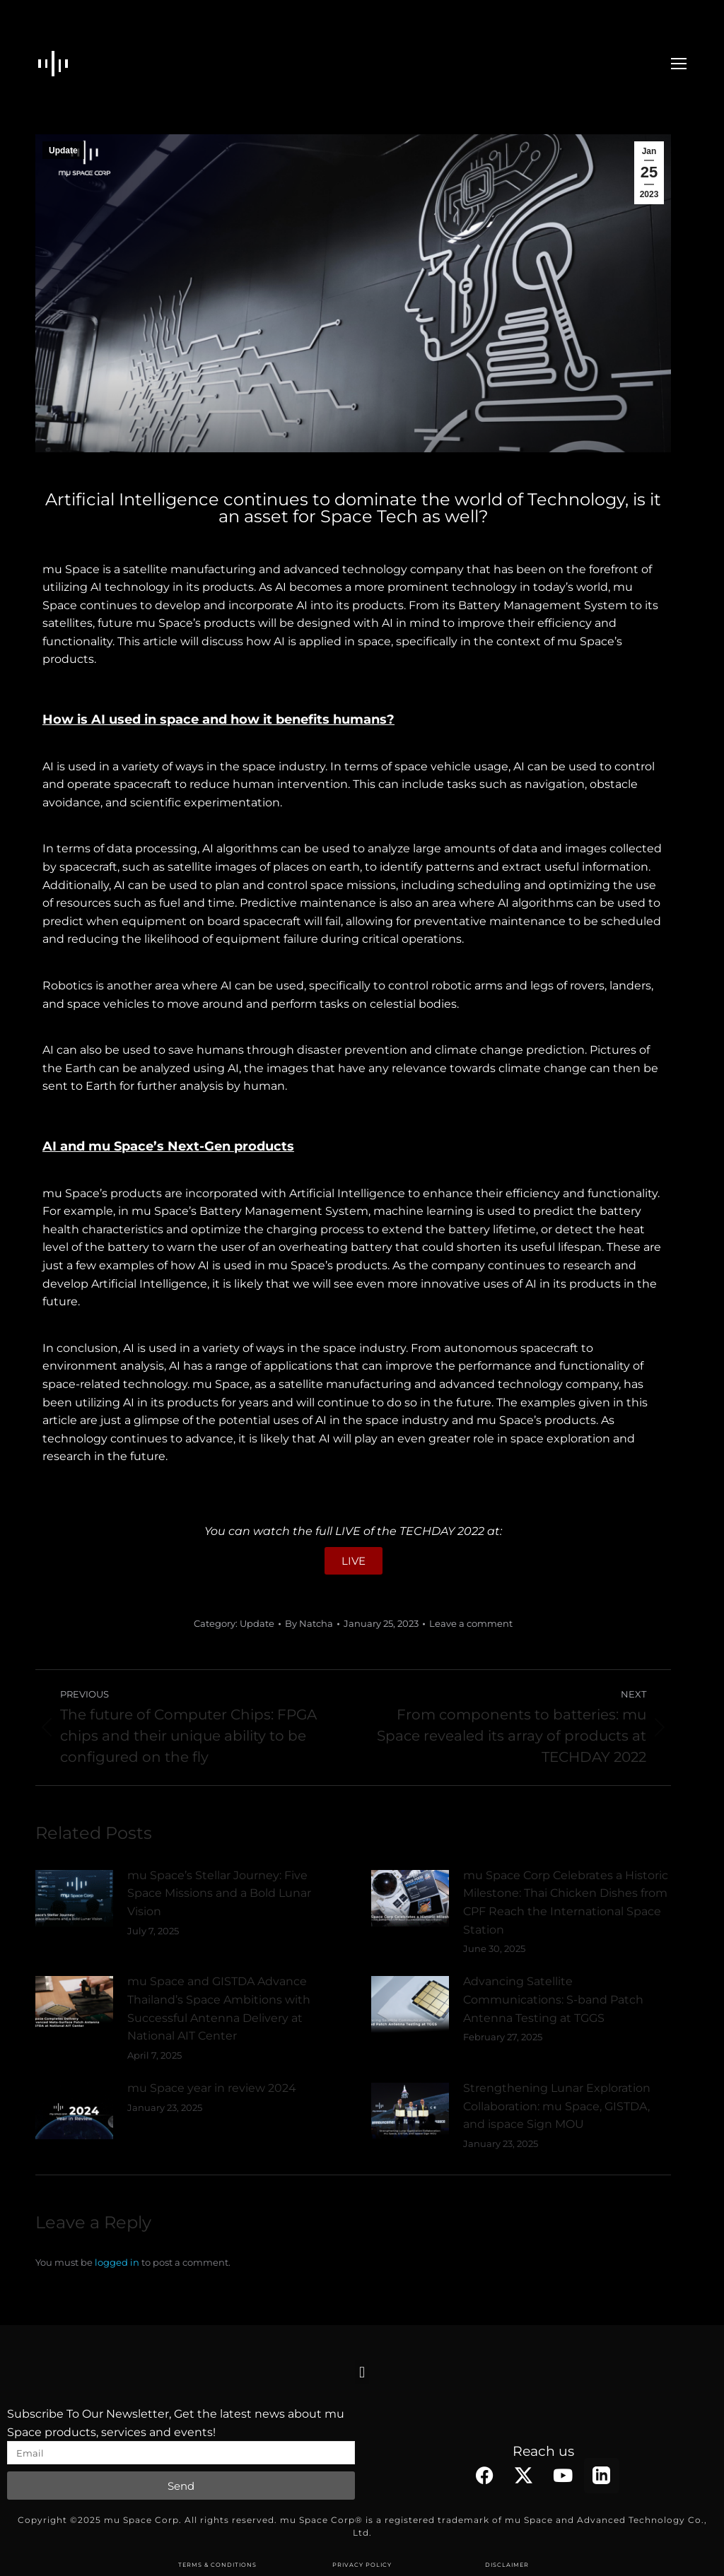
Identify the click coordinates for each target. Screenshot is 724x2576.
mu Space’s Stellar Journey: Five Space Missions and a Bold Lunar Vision (219, 1893)
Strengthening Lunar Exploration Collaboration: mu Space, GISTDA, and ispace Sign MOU (556, 2106)
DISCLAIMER (507, 2564)
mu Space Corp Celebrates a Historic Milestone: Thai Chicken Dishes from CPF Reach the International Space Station (565, 1902)
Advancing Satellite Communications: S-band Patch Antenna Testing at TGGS (553, 1999)
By (309, 1623)
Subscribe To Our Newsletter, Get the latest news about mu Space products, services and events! (175, 2423)
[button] (361, 2372)
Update (63, 150)
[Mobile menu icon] (679, 63)
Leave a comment (471, 1623)
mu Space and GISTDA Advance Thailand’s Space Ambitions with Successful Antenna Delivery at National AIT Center (218, 2008)
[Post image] (74, 1898)
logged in (117, 2262)
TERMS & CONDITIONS (217, 2564)
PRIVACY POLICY (362, 2564)
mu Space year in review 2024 (211, 2088)
